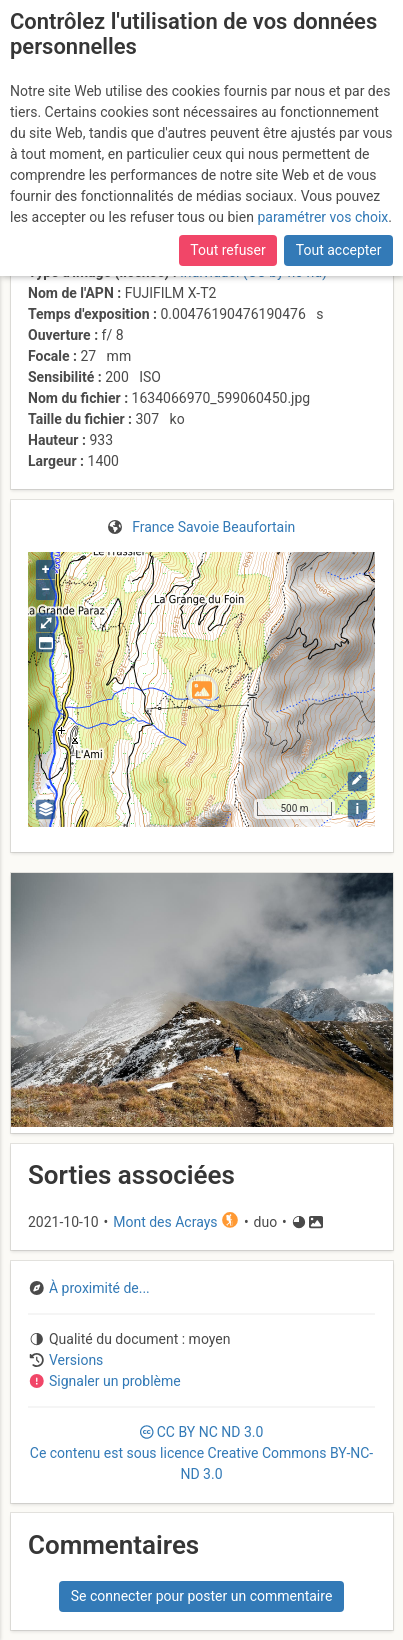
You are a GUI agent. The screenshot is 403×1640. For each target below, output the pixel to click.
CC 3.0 (201, 1453)
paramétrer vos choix (322, 217)
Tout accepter (339, 250)
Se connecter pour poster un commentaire (202, 1596)
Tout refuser (227, 250)
